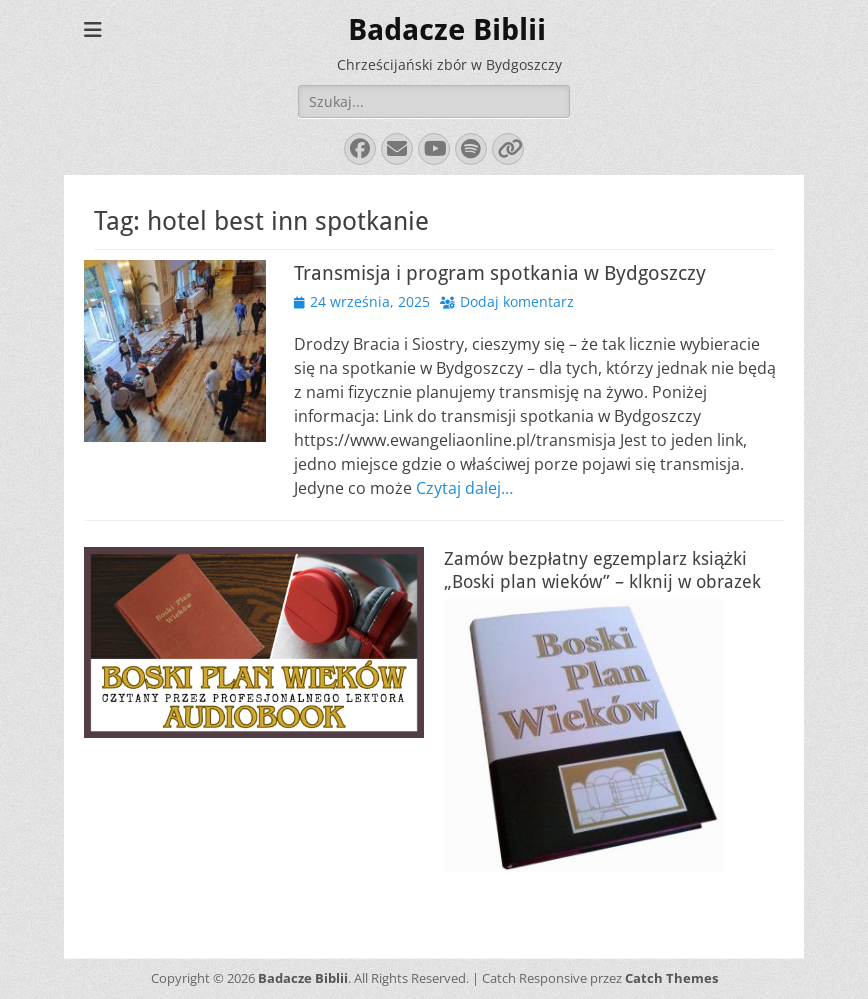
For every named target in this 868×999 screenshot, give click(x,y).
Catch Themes (671, 978)
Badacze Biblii (447, 29)
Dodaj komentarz (517, 301)
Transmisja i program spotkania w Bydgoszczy (500, 273)
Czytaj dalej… (464, 488)
